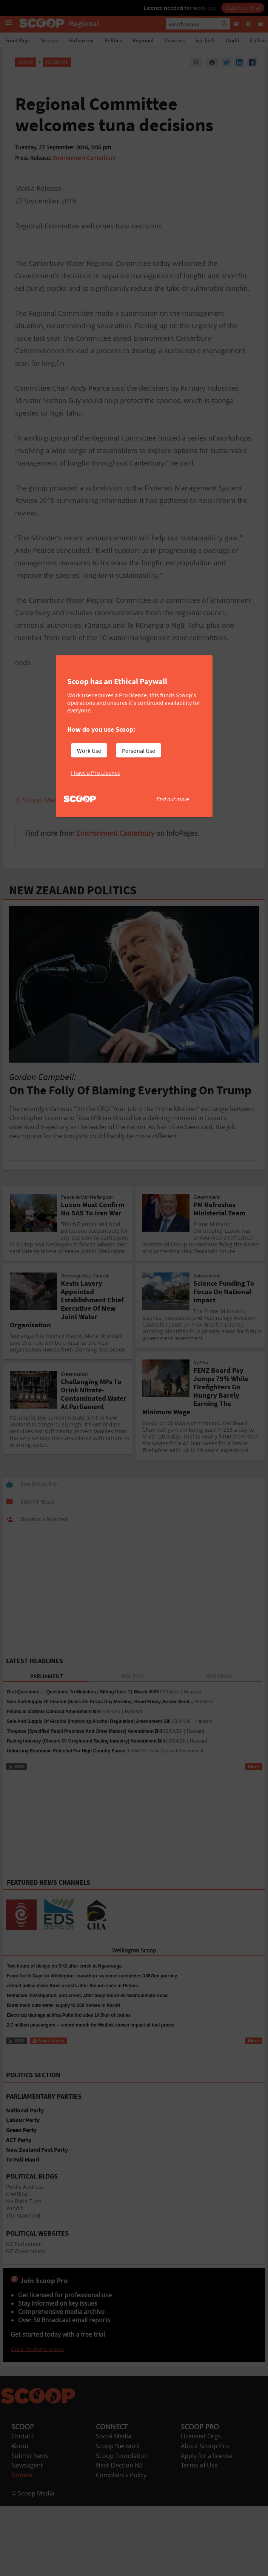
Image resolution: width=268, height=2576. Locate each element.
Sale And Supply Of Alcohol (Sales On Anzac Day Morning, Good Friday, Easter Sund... (100, 1701)
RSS (16, 1766)
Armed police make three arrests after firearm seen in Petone (72, 1985)
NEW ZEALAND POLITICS (73, 890)
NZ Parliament (24, 2243)
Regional (143, 40)
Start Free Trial (242, 7)
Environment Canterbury (84, 157)
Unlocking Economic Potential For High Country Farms (66, 1751)
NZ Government (26, 2251)
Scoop (25, 62)
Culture (258, 40)
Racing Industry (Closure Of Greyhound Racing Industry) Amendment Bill (86, 1741)
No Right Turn (24, 2201)
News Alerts (48, 2041)
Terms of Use (199, 2465)
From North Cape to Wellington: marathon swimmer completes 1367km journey (92, 1976)
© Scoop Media (32, 2493)
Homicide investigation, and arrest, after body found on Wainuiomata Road (87, 1995)
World (232, 40)
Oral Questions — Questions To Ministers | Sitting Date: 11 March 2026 (83, 1692)
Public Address (25, 2186)
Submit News (30, 2456)
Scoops (49, 40)
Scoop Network (117, 2446)
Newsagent (27, 2465)
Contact (22, 2436)
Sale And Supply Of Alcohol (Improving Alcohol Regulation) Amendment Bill (89, 1721)
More (253, 1766)
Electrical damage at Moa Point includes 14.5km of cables (69, 2015)
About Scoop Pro (205, 2446)
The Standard (23, 2215)
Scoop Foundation (122, 2456)
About (20, 2446)
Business (174, 40)
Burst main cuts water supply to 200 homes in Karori (63, 2005)
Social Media (113, 2436)
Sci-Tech (205, 40)
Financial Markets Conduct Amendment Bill (53, 1711)
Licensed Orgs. (201, 2436)
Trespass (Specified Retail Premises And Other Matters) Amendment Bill (84, 1731)
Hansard (192, 1692)
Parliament (81, 40)
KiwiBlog (17, 2193)
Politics (113, 40)
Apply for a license (207, 2456)
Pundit (14, 2208)
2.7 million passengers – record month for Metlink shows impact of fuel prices (90, 2025)
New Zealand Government (176, 1751)
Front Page (17, 40)
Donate (21, 2475)
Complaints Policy (121, 2475)
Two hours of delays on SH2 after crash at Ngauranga (64, 1966)
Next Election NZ (119, 2465)
